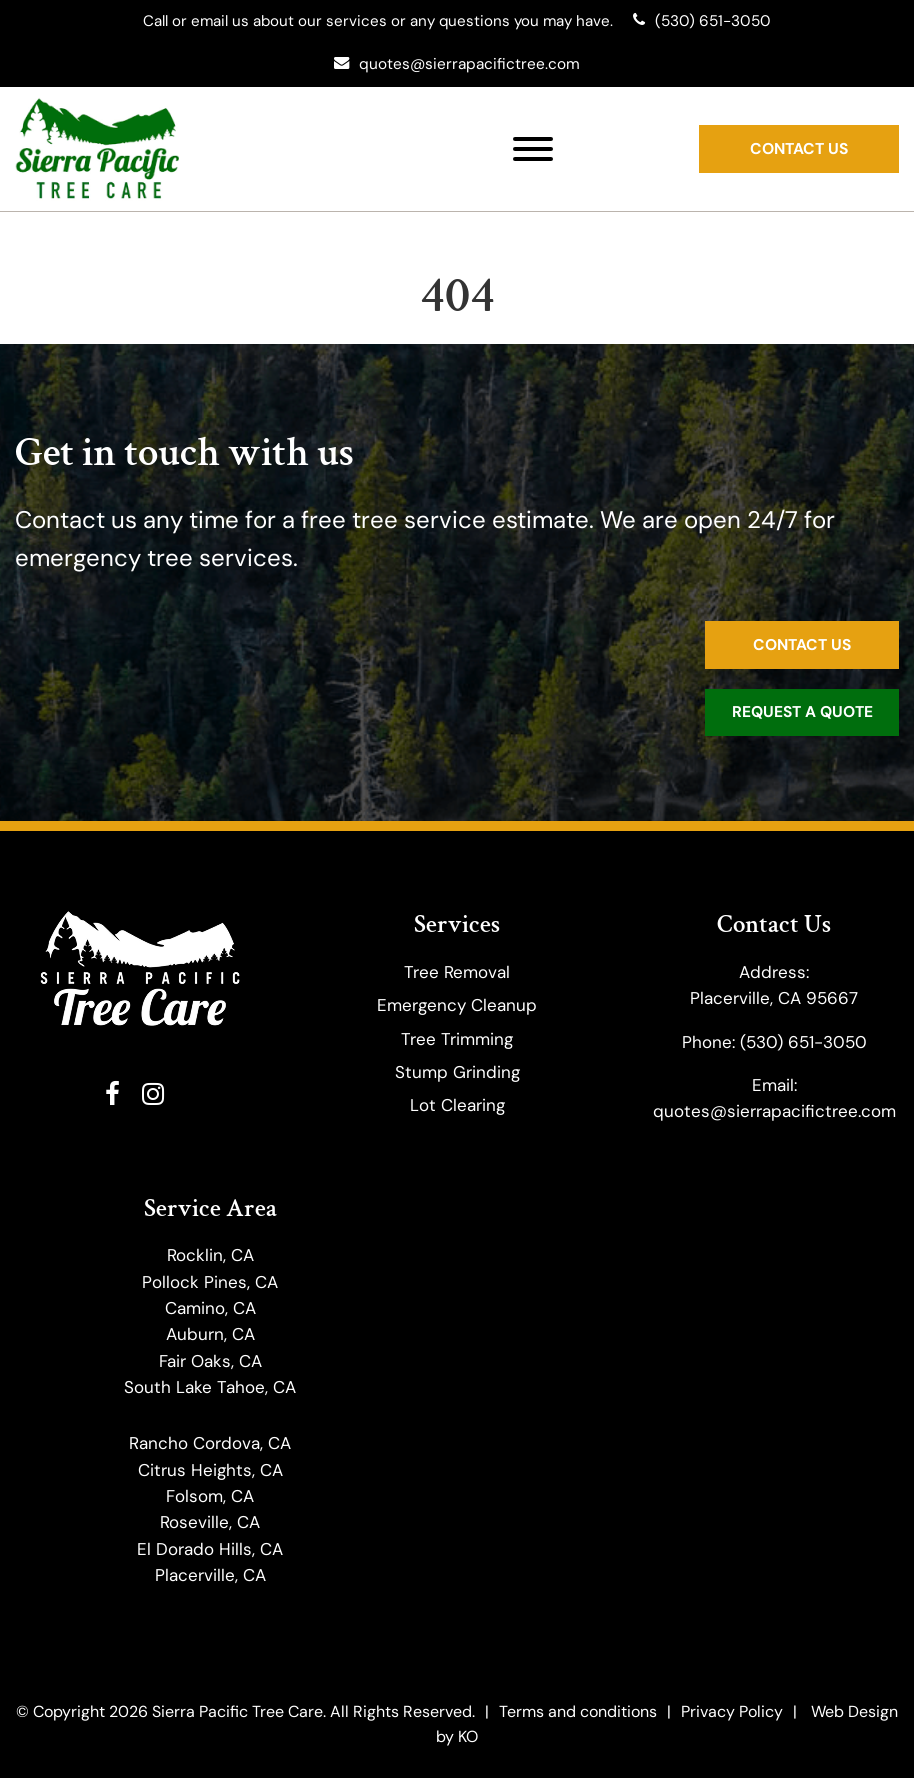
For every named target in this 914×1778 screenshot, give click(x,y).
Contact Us (799, 147)
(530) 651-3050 (803, 1042)
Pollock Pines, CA (210, 1282)
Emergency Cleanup (457, 1006)
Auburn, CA (210, 1335)
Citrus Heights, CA (210, 1470)
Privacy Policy (732, 1710)
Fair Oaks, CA (210, 1361)
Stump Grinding (457, 1072)
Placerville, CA (210, 1575)
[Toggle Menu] (533, 148)
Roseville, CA (210, 1523)
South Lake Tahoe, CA (210, 1387)
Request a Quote (802, 712)
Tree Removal (457, 972)
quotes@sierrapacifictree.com (774, 1112)
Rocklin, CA (210, 1256)
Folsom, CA (210, 1496)
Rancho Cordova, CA (210, 1444)
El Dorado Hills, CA (210, 1549)
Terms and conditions (578, 1710)
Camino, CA (210, 1308)
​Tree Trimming (457, 1039)
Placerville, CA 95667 (774, 999)
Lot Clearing (457, 1106)
